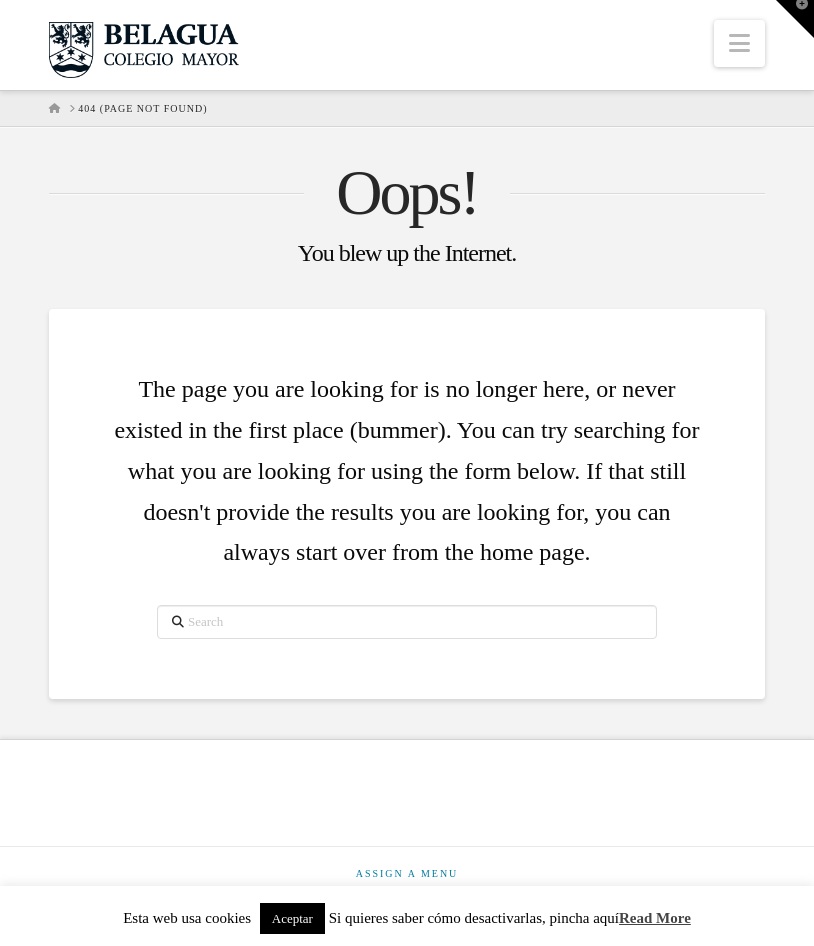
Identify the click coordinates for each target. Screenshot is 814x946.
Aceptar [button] (292, 918)
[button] (739, 43)
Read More (655, 918)
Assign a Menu (407, 873)
